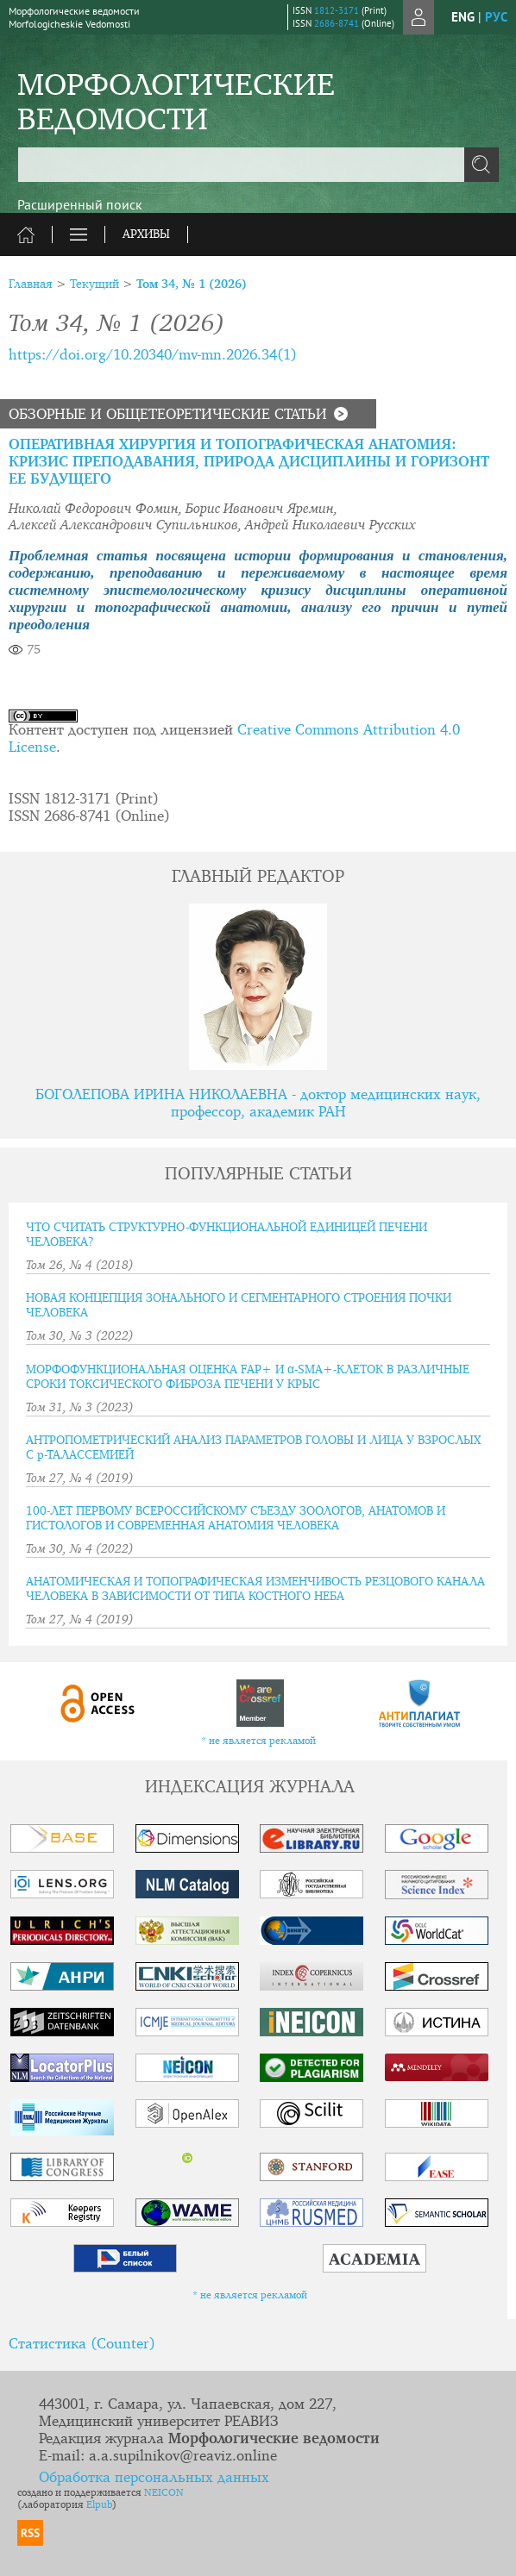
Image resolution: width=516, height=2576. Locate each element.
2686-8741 (336, 23)
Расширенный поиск (79, 204)
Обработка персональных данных (154, 2478)
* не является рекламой (258, 1741)
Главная (31, 284)
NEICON (164, 2493)
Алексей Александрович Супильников (123, 526)
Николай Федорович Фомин (94, 509)
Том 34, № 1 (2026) (191, 284)
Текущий (94, 284)
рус (496, 17)
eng (463, 17)
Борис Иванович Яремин (260, 509)
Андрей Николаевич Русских (330, 526)
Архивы (146, 234)
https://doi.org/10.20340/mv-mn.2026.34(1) (153, 355)
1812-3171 (336, 10)
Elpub (99, 2505)
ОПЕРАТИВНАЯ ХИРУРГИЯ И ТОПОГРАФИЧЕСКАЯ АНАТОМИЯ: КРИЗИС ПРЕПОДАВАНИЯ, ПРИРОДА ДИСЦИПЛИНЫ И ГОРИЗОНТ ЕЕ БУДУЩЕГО (249, 462)
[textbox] (258, 164)
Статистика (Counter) (82, 2344)
